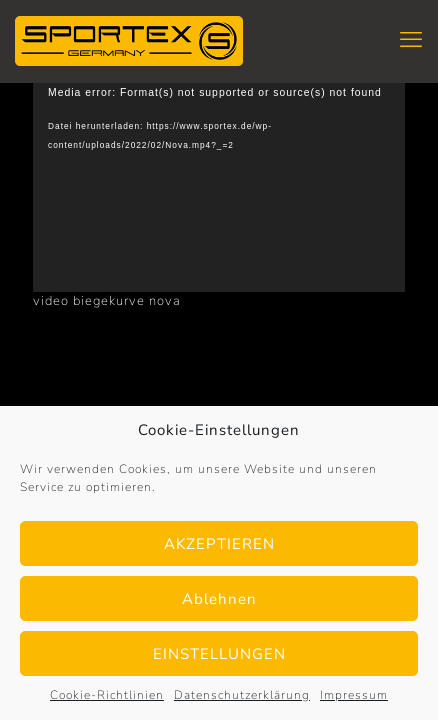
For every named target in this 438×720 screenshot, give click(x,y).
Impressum (354, 695)
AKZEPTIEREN (219, 544)
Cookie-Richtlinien (107, 695)
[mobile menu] (411, 40)
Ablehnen (219, 599)
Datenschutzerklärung (242, 695)
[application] (219, 187)
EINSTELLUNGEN (219, 654)
